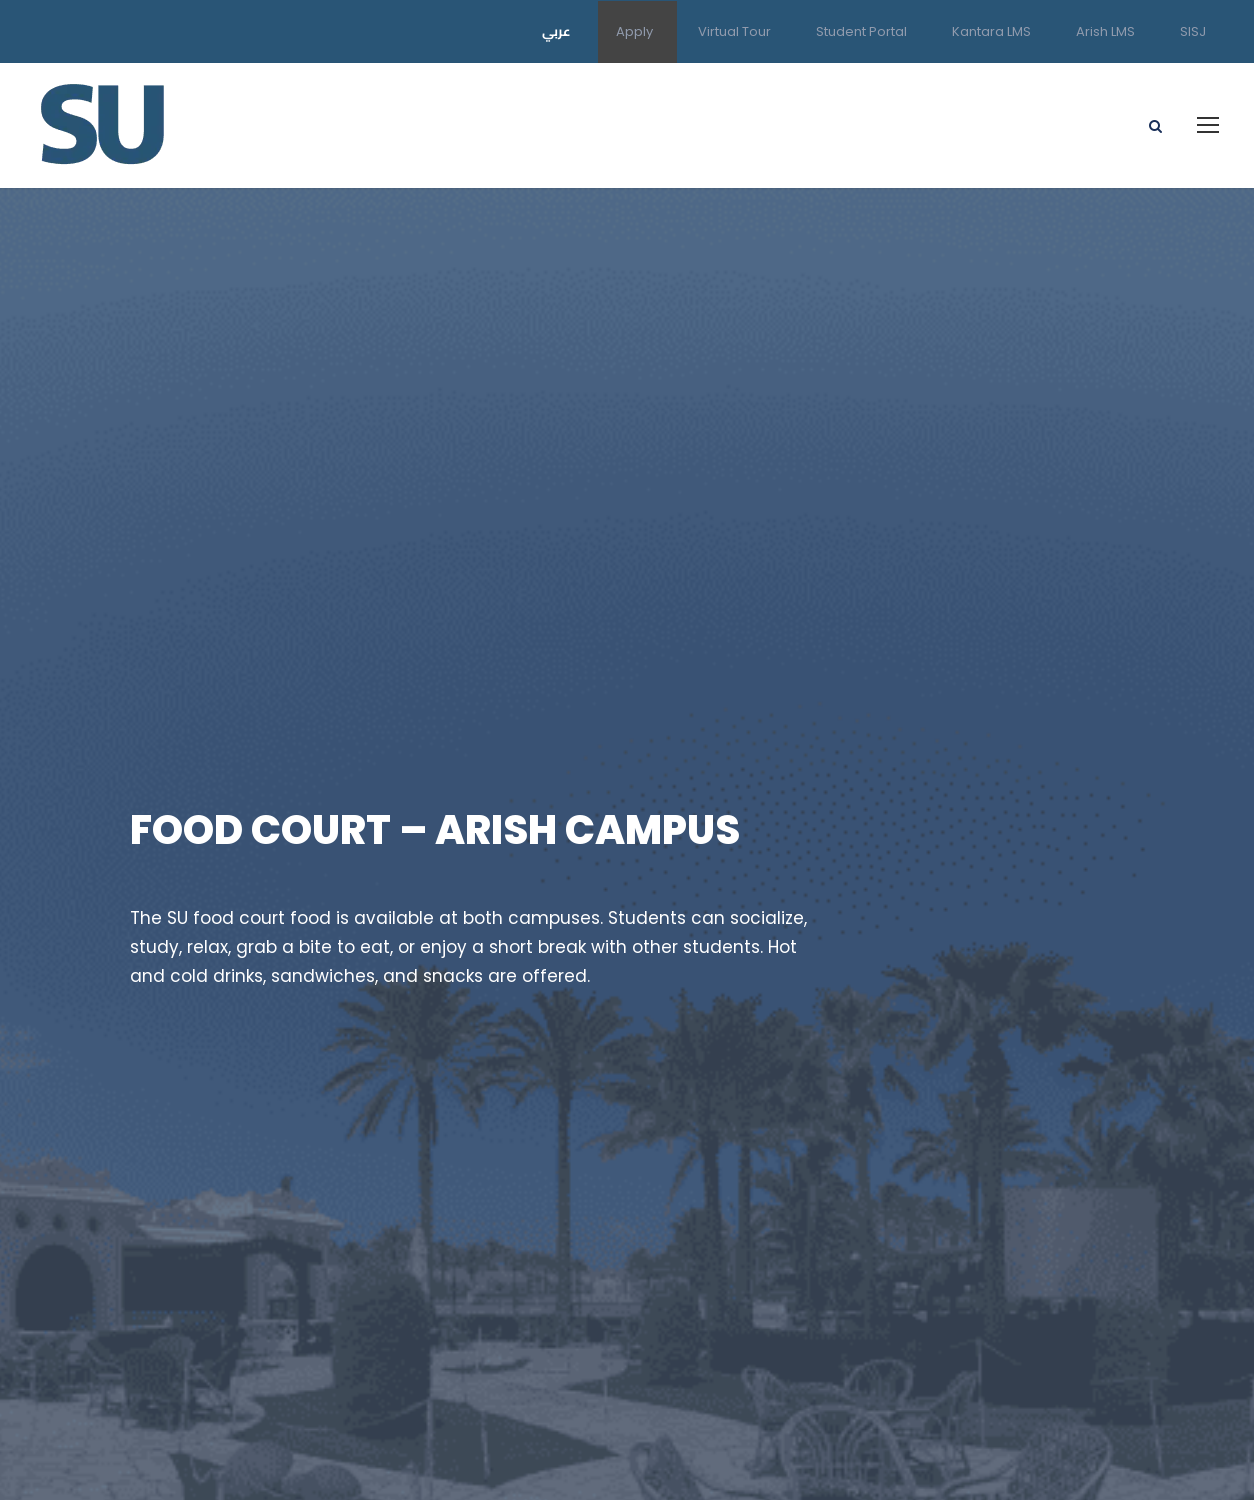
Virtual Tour (734, 31)
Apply (634, 31)
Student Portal (861, 31)
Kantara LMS (991, 31)
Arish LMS (1105, 31)
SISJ (1193, 31)
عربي (556, 31)
